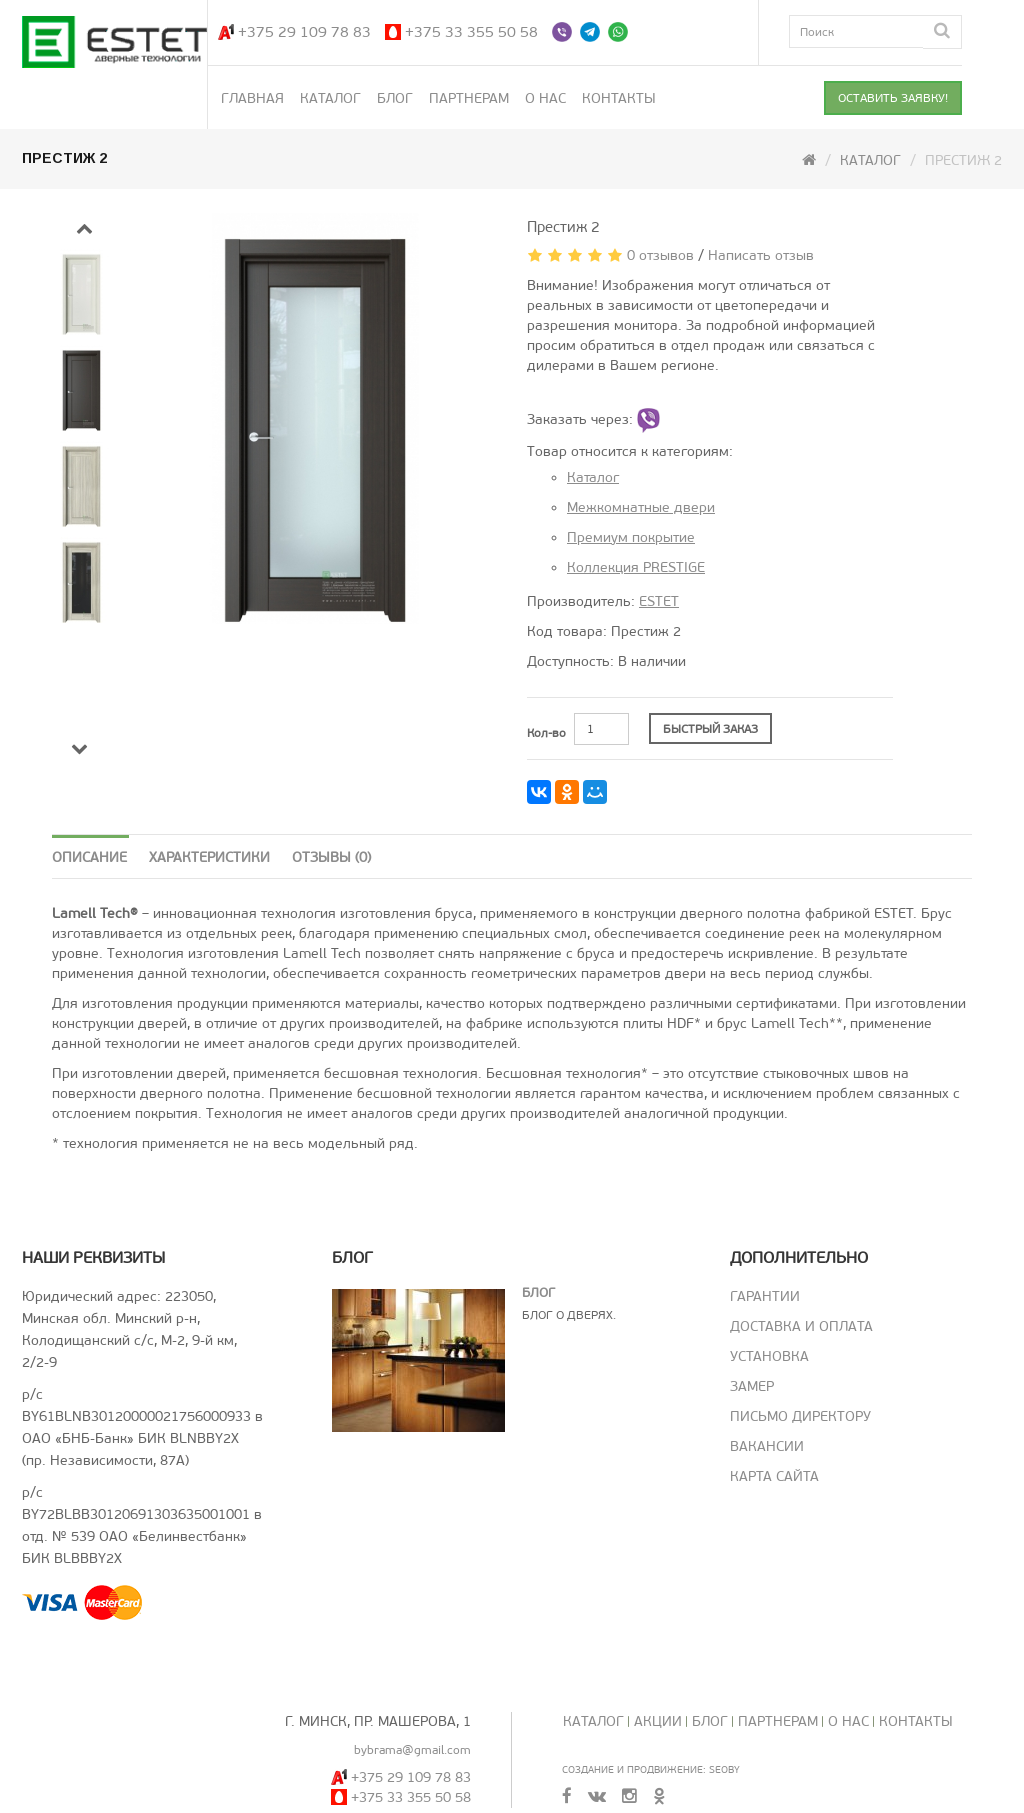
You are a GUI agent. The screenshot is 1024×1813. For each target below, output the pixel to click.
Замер (752, 1386)
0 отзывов (660, 255)
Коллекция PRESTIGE (636, 567)
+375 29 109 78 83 (304, 32)
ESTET (659, 601)
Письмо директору (800, 1416)
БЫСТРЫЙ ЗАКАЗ (710, 729)
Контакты (619, 98)
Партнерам (469, 98)
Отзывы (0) (331, 857)
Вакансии (767, 1446)
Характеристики (209, 857)
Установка (769, 1356)
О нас (545, 98)
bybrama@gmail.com (412, 1750)
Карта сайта (774, 1476)
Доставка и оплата (801, 1326)
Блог (395, 98)
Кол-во (546, 733)
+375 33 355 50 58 (471, 32)
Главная (252, 98)
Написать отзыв (761, 255)
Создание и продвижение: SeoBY (651, 1769)
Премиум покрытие (631, 537)
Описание (89, 857)
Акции (658, 1721)
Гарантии (765, 1296)
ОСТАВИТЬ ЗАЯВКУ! (893, 98)
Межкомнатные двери (641, 507)
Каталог (330, 98)
